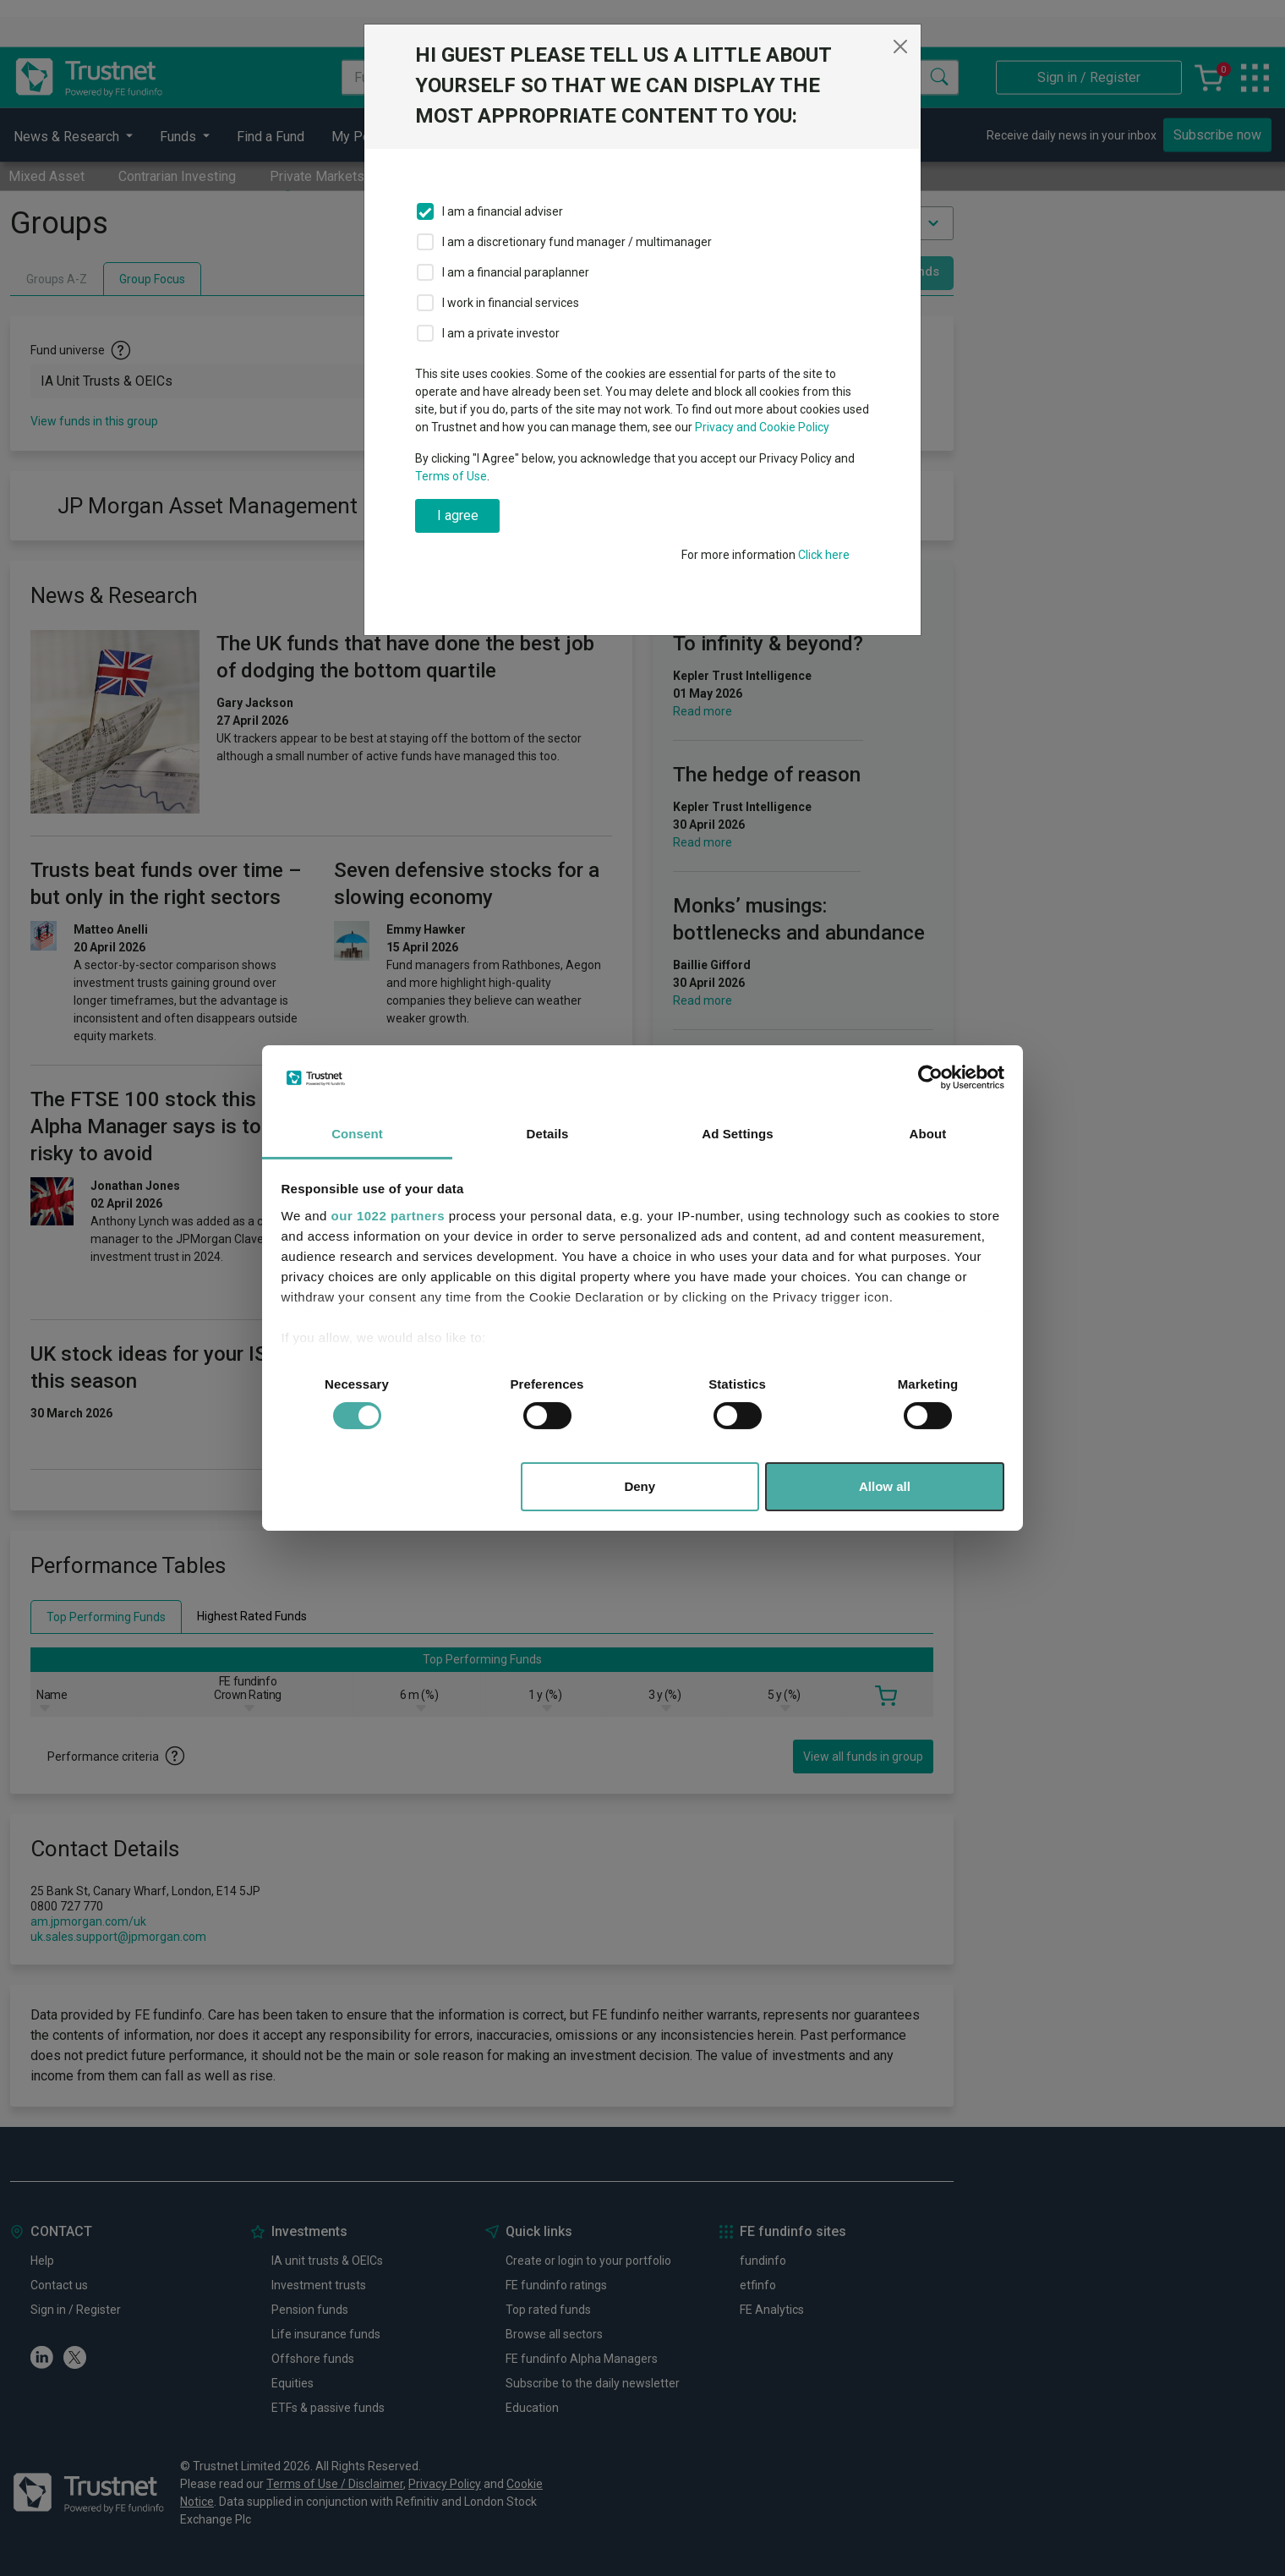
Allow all (884, 1486)
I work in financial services (510, 302)
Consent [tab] (357, 1133)
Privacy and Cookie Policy (762, 427)
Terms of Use (451, 476)
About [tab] (928, 1133)
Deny (639, 1486)
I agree (457, 515)
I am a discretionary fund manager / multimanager (577, 241)
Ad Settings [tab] (737, 1133)
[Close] (900, 46)
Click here (824, 555)
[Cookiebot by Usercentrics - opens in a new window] (930, 1077)
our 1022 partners (388, 1216)
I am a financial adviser (502, 211)
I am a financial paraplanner (515, 272)
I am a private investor (501, 333)
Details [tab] (548, 1133)
